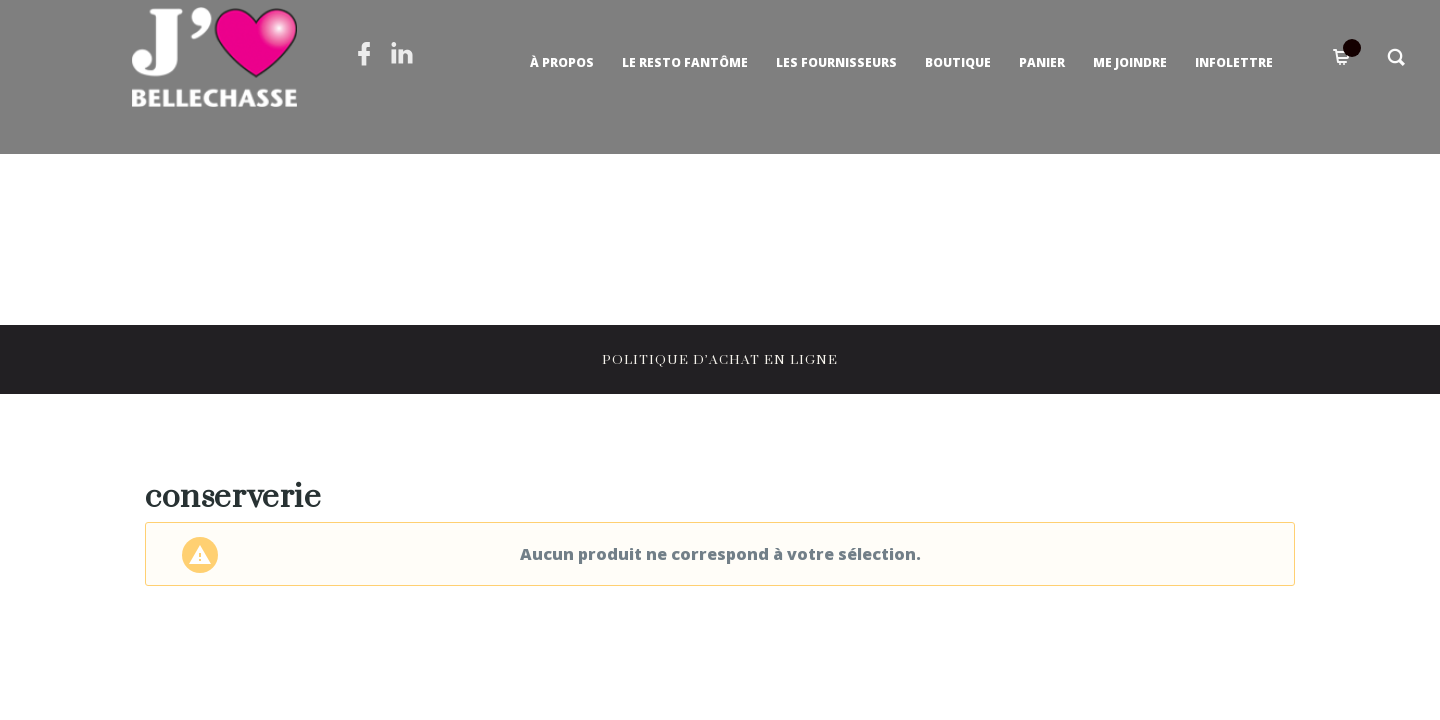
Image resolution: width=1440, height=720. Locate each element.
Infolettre (1234, 62)
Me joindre (1130, 62)
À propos (562, 62)
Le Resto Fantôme (685, 62)
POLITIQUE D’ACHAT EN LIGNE (720, 360)
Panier (1042, 62)
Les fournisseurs (836, 62)
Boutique (958, 62)
